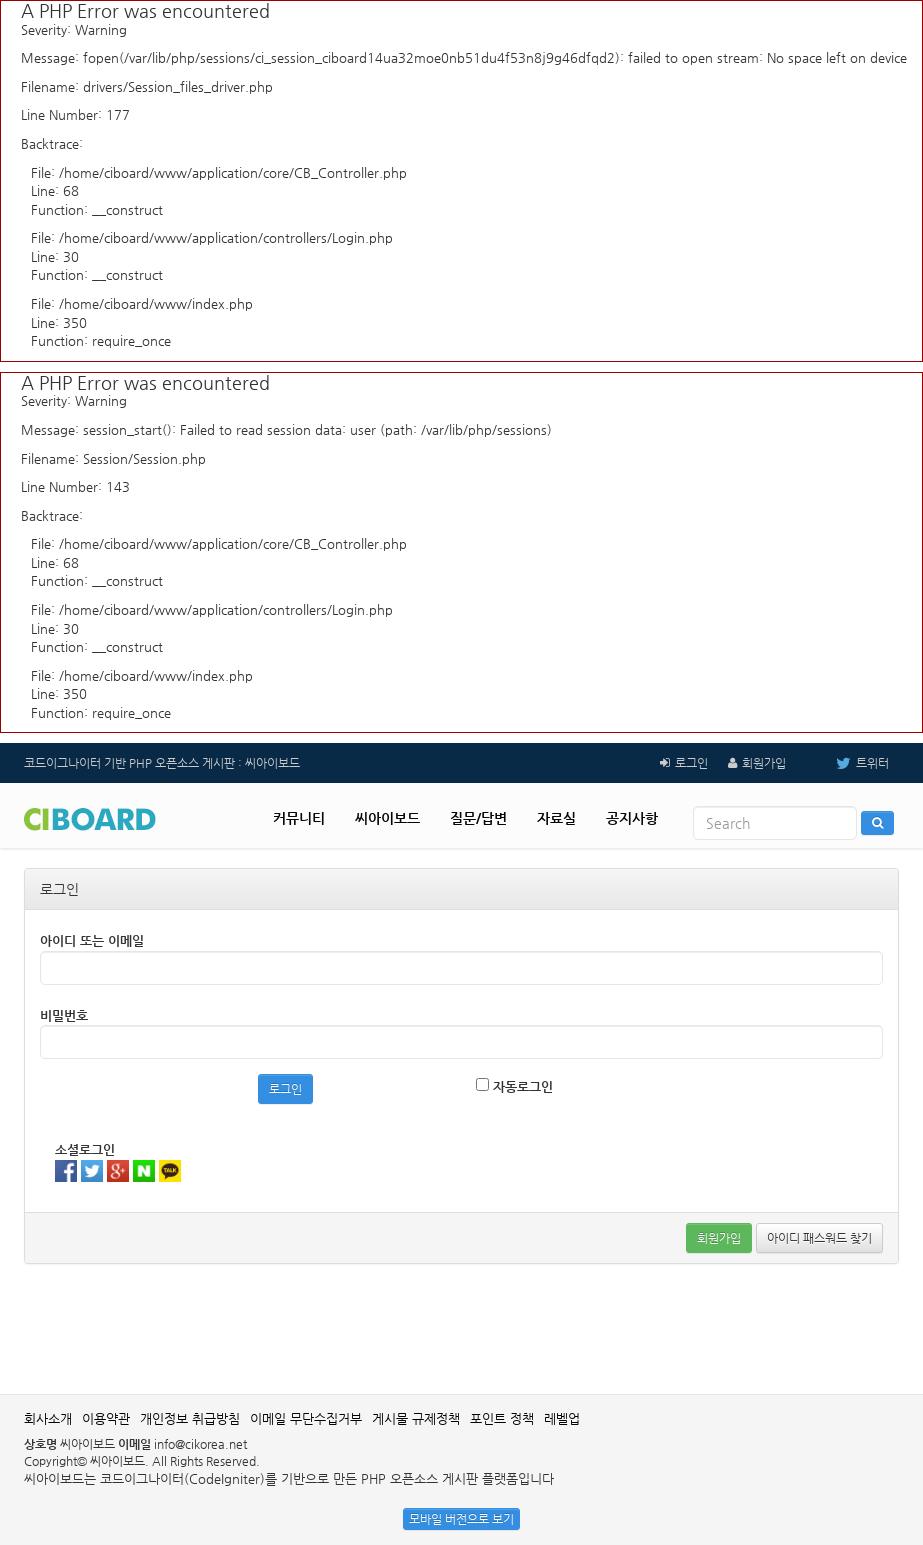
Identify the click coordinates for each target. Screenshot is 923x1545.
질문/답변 (478, 818)
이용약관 (106, 1418)
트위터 (847, 763)
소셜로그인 (85, 1149)
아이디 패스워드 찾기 (819, 1238)
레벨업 (562, 1418)
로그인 (691, 763)
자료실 (556, 818)
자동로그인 (514, 1086)
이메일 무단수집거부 (306, 1418)
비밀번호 (64, 1015)
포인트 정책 (502, 1418)
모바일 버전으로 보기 (461, 1519)
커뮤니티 (299, 818)
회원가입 (764, 763)
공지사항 (632, 818)
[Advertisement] (462, 1329)
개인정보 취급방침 (190, 1418)
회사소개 (48, 1418)
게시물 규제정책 (416, 1418)
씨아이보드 (387, 818)
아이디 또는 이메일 (92, 940)
